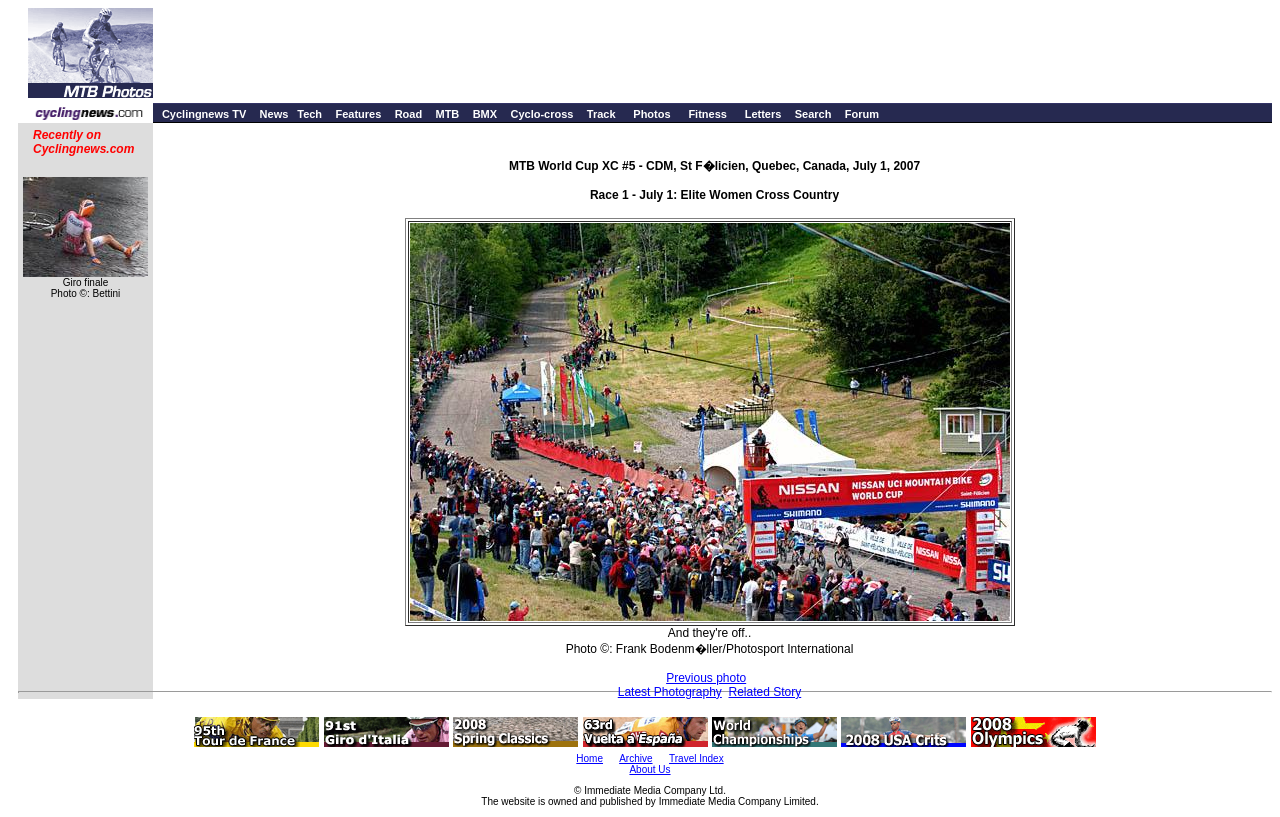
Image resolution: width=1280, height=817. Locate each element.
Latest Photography (670, 692)
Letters (763, 114)
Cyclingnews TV (204, 114)
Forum (862, 114)
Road (409, 114)
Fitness (707, 114)
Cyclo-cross (541, 114)
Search (813, 114)
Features (358, 114)
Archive (635, 758)
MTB (447, 114)
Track (601, 114)
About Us (649, 769)
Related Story (765, 692)
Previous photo (706, 678)
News (274, 114)
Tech (309, 114)
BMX (485, 114)
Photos (651, 114)
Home (589, 758)
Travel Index (696, 758)
